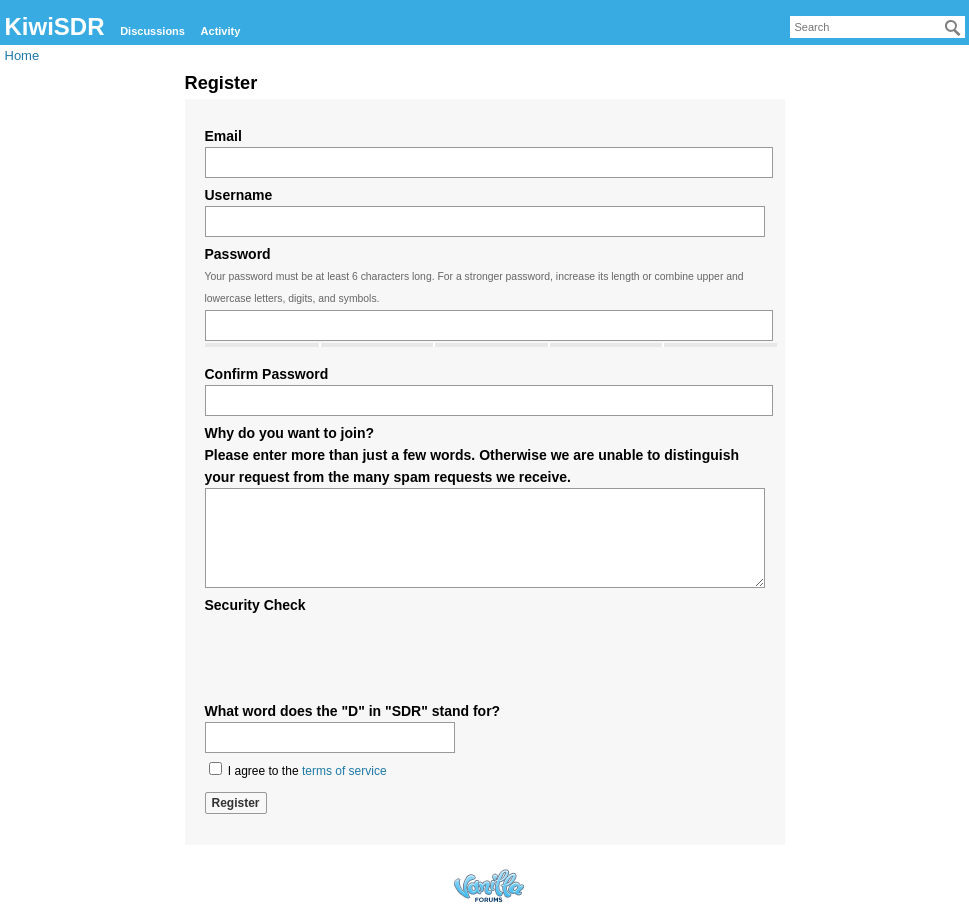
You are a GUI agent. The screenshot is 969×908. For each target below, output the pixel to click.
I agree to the (298, 770)
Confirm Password (267, 374)
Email (223, 136)
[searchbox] (877, 27)
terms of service (344, 771)
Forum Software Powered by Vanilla (489, 885)
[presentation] (357, 655)
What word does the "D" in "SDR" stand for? (353, 711)
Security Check (255, 605)
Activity (221, 31)
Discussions (152, 31)
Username (239, 195)
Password (238, 254)
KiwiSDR (55, 26)
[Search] (953, 28)
